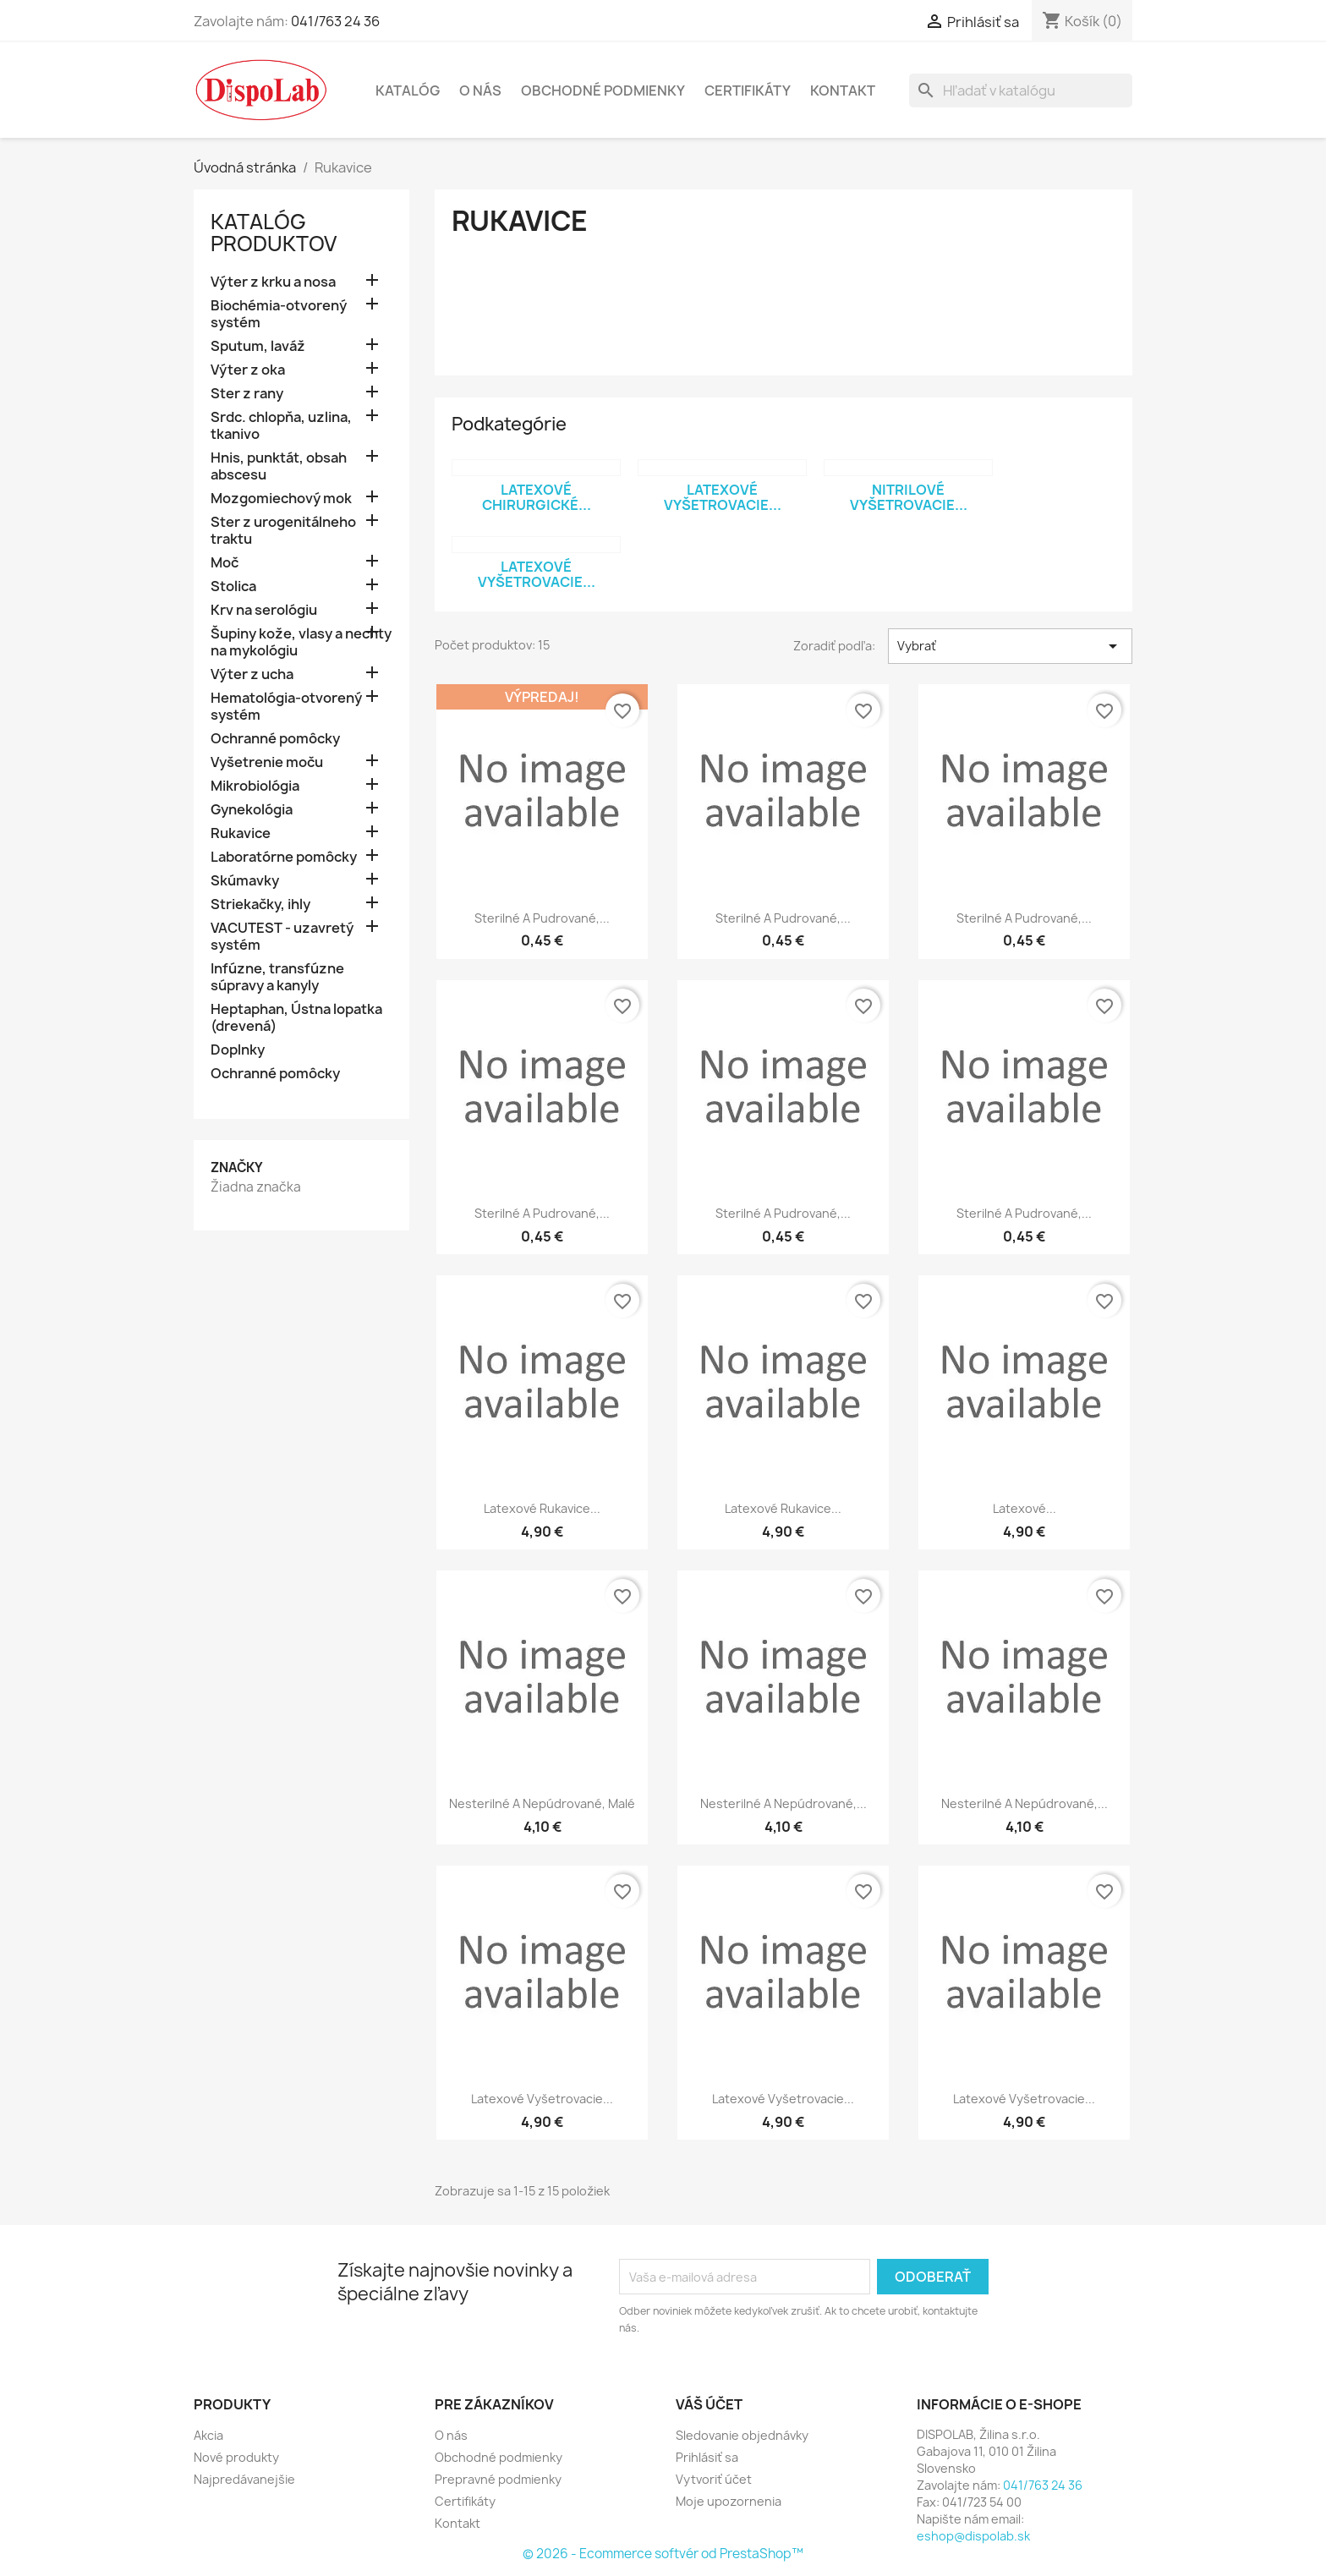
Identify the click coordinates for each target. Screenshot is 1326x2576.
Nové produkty (236, 2457)
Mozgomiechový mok (281, 498)
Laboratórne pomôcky (284, 857)
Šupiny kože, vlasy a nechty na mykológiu (301, 642)
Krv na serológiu (264, 610)
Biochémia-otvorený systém (279, 314)
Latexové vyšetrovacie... (722, 497)
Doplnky (238, 1050)
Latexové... (1024, 1508)
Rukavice (241, 833)
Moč (224, 563)
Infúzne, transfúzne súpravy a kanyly (277, 977)
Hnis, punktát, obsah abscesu (279, 466)
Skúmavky (245, 881)
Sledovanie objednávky (742, 2435)
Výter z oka (248, 370)
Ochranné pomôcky (275, 739)
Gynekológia (252, 810)
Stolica (233, 586)
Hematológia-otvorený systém (286, 706)
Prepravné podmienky (498, 2479)
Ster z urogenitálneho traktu (283, 530)
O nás (480, 90)
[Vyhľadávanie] (1020, 90)
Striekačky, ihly (260, 904)
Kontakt (842, 90)
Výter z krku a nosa (273, 282)
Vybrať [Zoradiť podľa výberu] (1010, 646)
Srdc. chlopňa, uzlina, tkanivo (281, 425)
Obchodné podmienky (603, 90)
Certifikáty (747, 90)
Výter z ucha (252, 674)
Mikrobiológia (255, 786)
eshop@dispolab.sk (973, 2536)
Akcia (208, 2435)
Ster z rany (247, 394)
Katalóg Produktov (274, 232)
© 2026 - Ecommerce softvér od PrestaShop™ (663, 2553)
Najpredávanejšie (244, 2479)
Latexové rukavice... (542, 1508)
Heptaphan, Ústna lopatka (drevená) (296, 1017)
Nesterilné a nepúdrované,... (783, 1803)
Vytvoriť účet (714, 2479)
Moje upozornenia (728, 2501)
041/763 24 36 (335, 21)
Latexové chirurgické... (536, 497)
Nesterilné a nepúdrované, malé (542, 1803)
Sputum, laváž (258, 346)
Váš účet (709, 2404)
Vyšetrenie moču (267, 762)
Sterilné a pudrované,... (542, 918)
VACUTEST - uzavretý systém (282, 936)
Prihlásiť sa (707, 2457)
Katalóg (407, 90)
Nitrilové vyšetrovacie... (908, 497)
